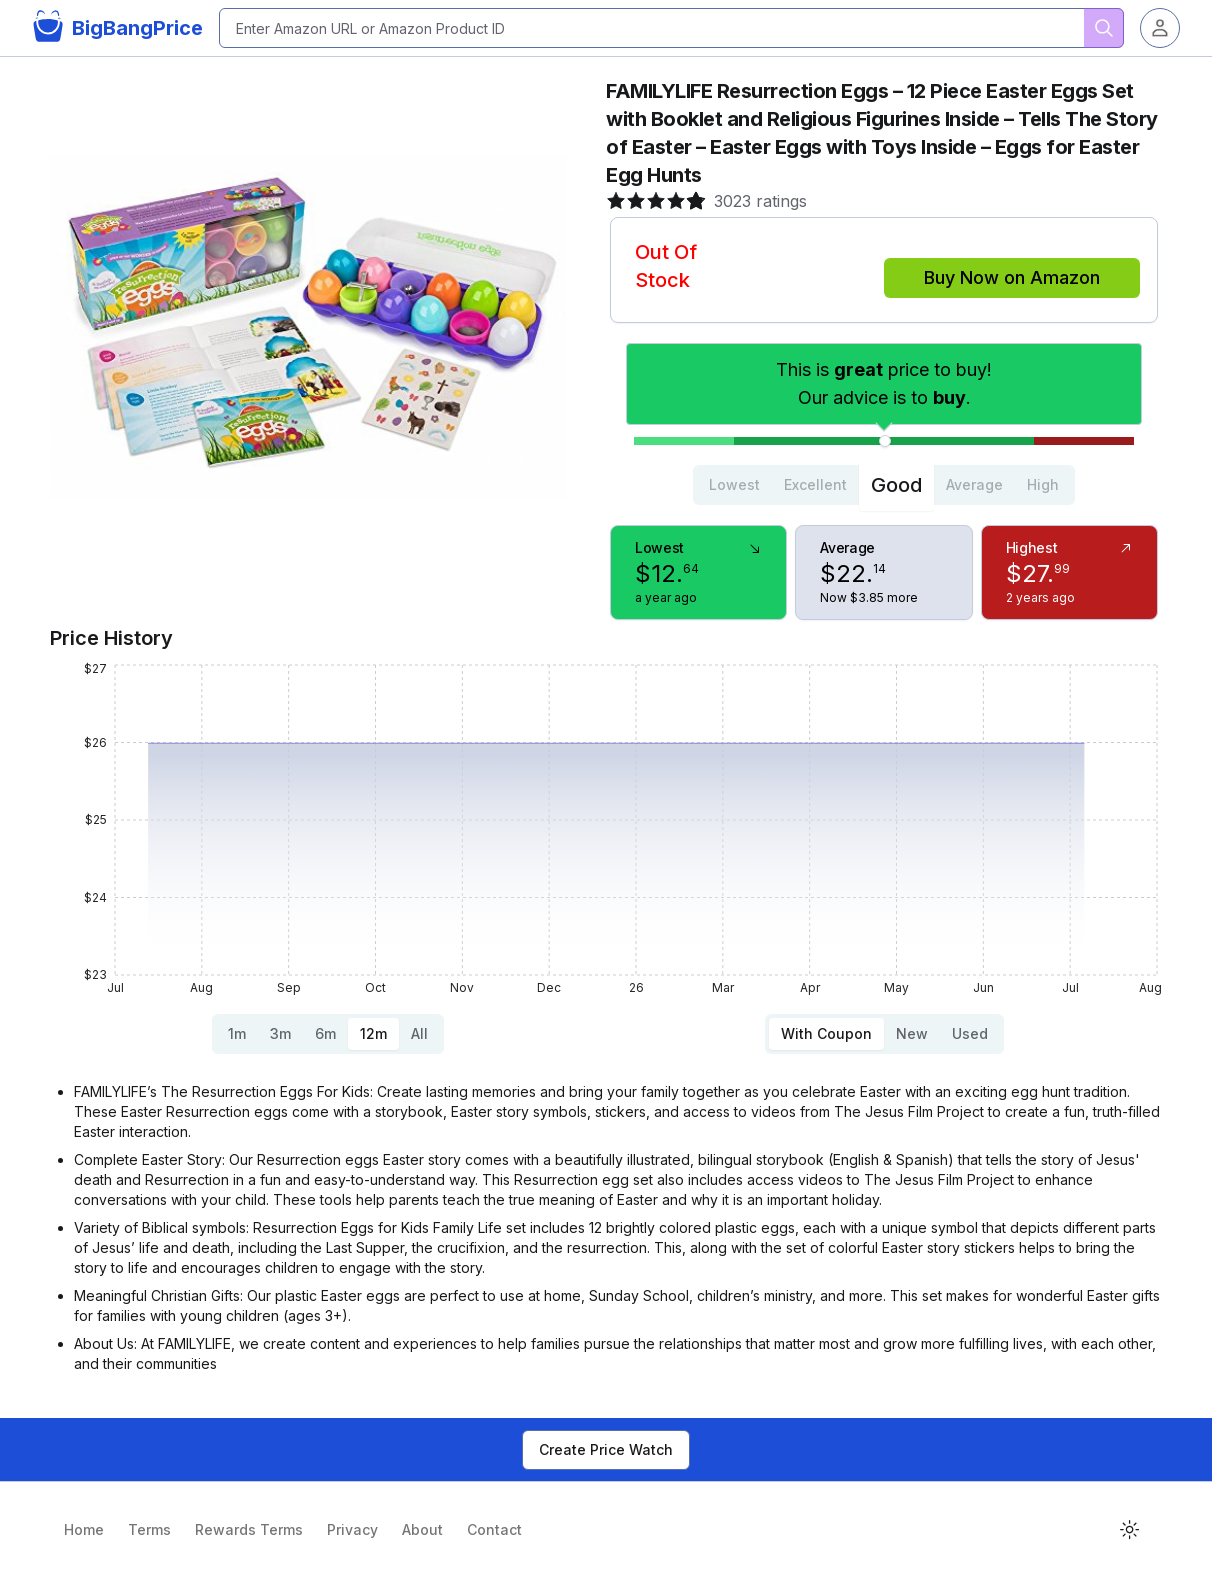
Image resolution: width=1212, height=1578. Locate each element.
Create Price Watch (606, 1449)
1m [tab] (237, 1033)
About (422, 1529)
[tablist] (884, 485)
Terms (149, 1529)
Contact (494, 1529)
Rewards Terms (249, 1529)
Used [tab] (970, 1033)
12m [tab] (373, 1033)
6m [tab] (325, 1033)
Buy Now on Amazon (1012, 277)
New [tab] (912, 1033)
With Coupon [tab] (826, 1033)
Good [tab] (896, 485)
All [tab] (419, 1033)
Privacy (352, 1529)
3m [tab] (280, 1033)
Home (84, 1529)
